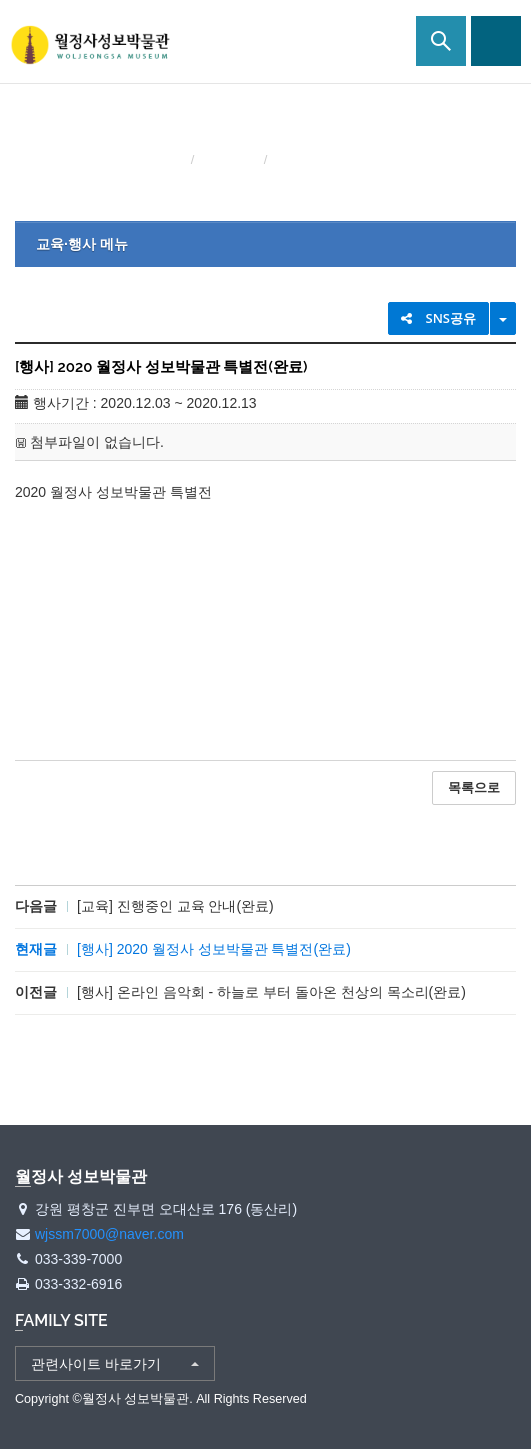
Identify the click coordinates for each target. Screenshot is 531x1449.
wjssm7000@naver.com (109, 1234)
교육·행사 (231, 159)
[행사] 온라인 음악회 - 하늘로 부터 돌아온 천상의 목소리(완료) (271, 992)
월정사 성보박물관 (90, 45)
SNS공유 (438, 318)
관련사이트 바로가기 (96, 1364)
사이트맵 (496, 41)
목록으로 (474, 787)
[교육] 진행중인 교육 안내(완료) (175, 906)
